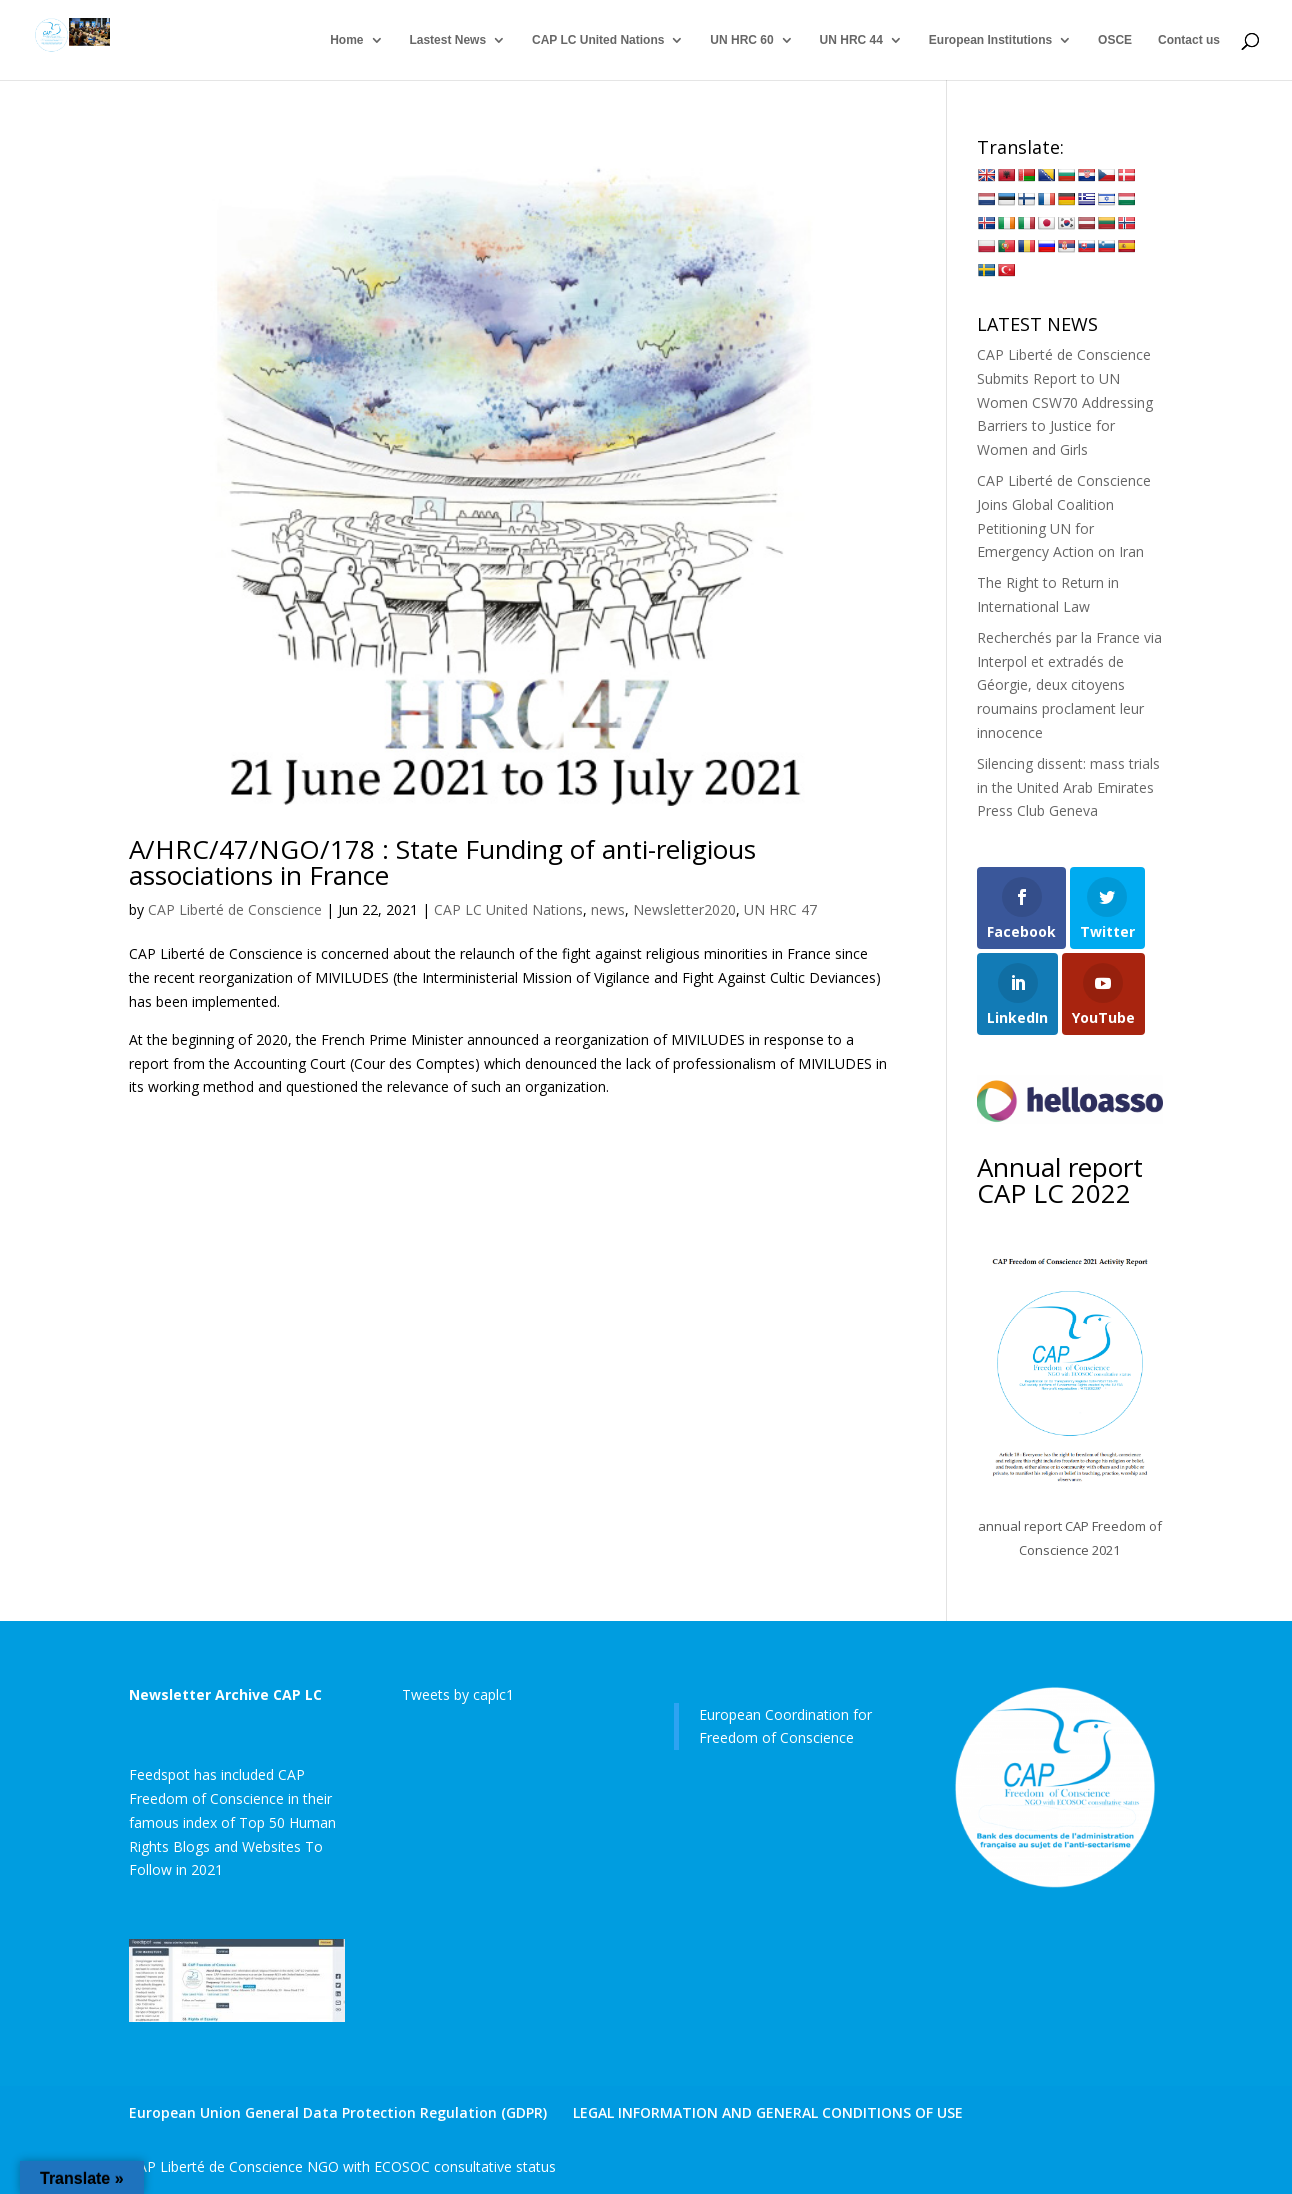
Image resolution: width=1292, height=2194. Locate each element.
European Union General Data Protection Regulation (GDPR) (338, 2112)
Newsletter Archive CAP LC (225, 1694)
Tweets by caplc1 (458, 1694)
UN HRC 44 (851, 40)
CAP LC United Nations (598, 40)
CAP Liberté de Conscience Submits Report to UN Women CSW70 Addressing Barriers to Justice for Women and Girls (1065, 402)
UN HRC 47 (780, 909)
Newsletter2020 (684, 909)
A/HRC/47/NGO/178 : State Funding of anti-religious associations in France (442, 862)
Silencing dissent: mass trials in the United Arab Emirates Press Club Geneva (1068, 787)
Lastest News (447, 40)
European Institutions (990, 40)
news (608, 909)
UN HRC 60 (741, 40)
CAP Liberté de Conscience (235, 909)
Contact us (1189, 40)
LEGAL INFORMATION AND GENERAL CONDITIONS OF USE (768, 2112)
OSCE (1115, 40)
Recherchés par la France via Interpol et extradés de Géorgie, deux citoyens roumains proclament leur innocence (1069, 685)
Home (346, 40)
